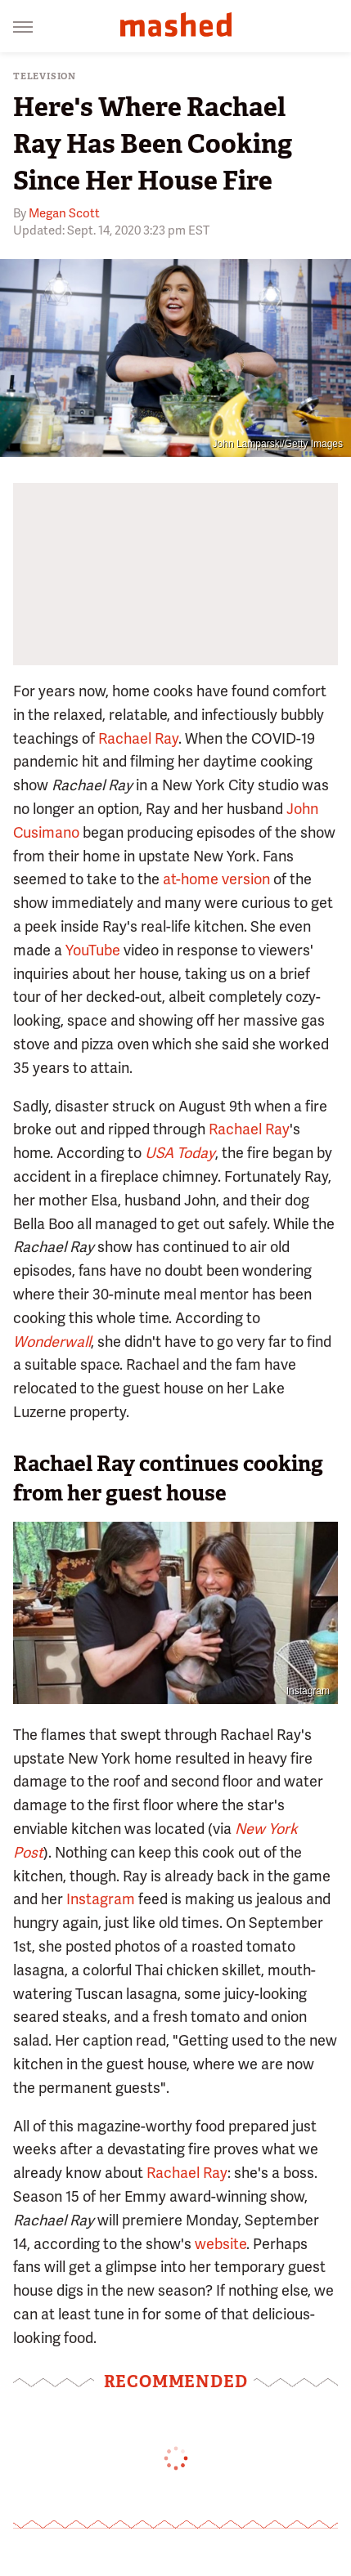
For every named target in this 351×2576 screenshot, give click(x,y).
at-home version (216, 879)
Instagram (308, 1691)
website (220, 2243)
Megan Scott (64, 213)
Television (44, 76)
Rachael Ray (138, 738)
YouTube (92, 950)
